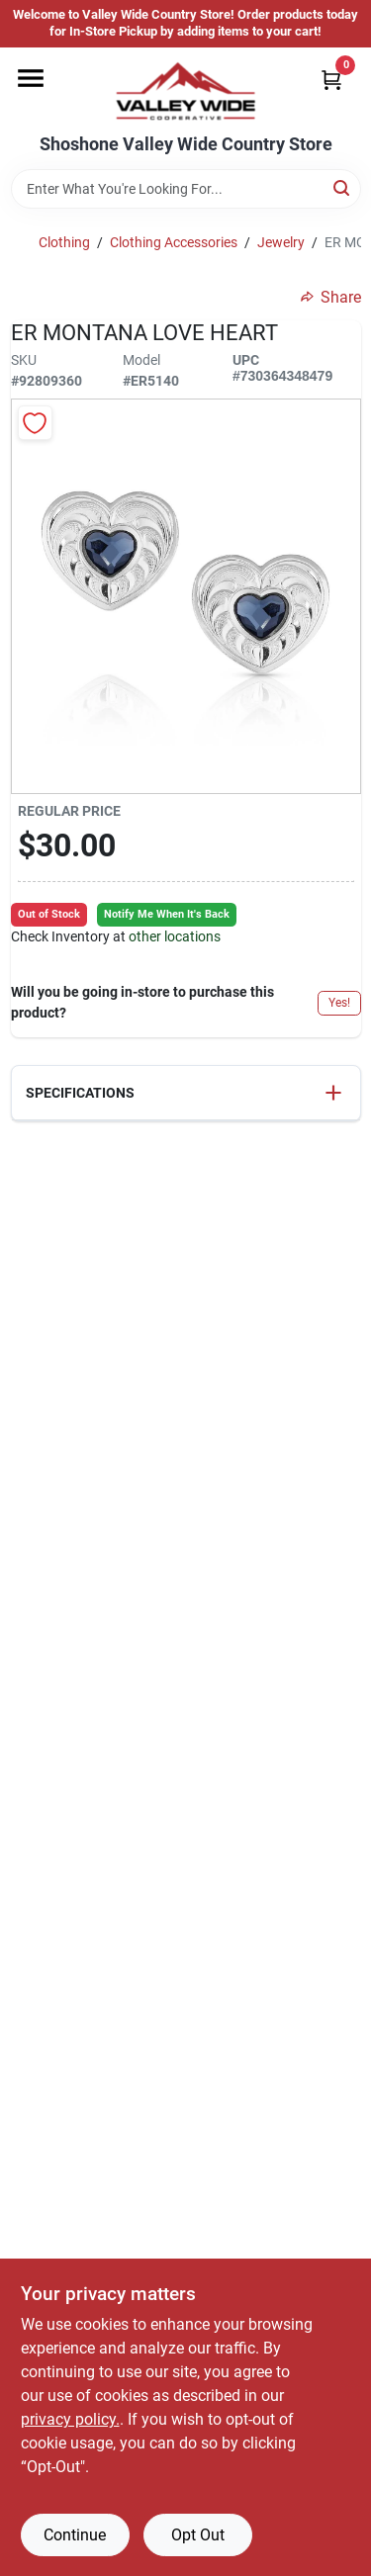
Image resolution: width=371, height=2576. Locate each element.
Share (331, 297)
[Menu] (31, 78)
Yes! (339, 1003)
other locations (175, 936)
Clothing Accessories (173, 242)
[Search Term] (186, 189)
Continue (75, 2535)
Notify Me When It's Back (167, 914)
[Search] (342, 187)
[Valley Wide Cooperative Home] (185, 91)
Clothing (64, 242)
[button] (186, 1093)
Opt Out (198, 2535)
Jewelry (281, 242)
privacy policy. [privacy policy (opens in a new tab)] (70, 2419)
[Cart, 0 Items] (331, 79)
